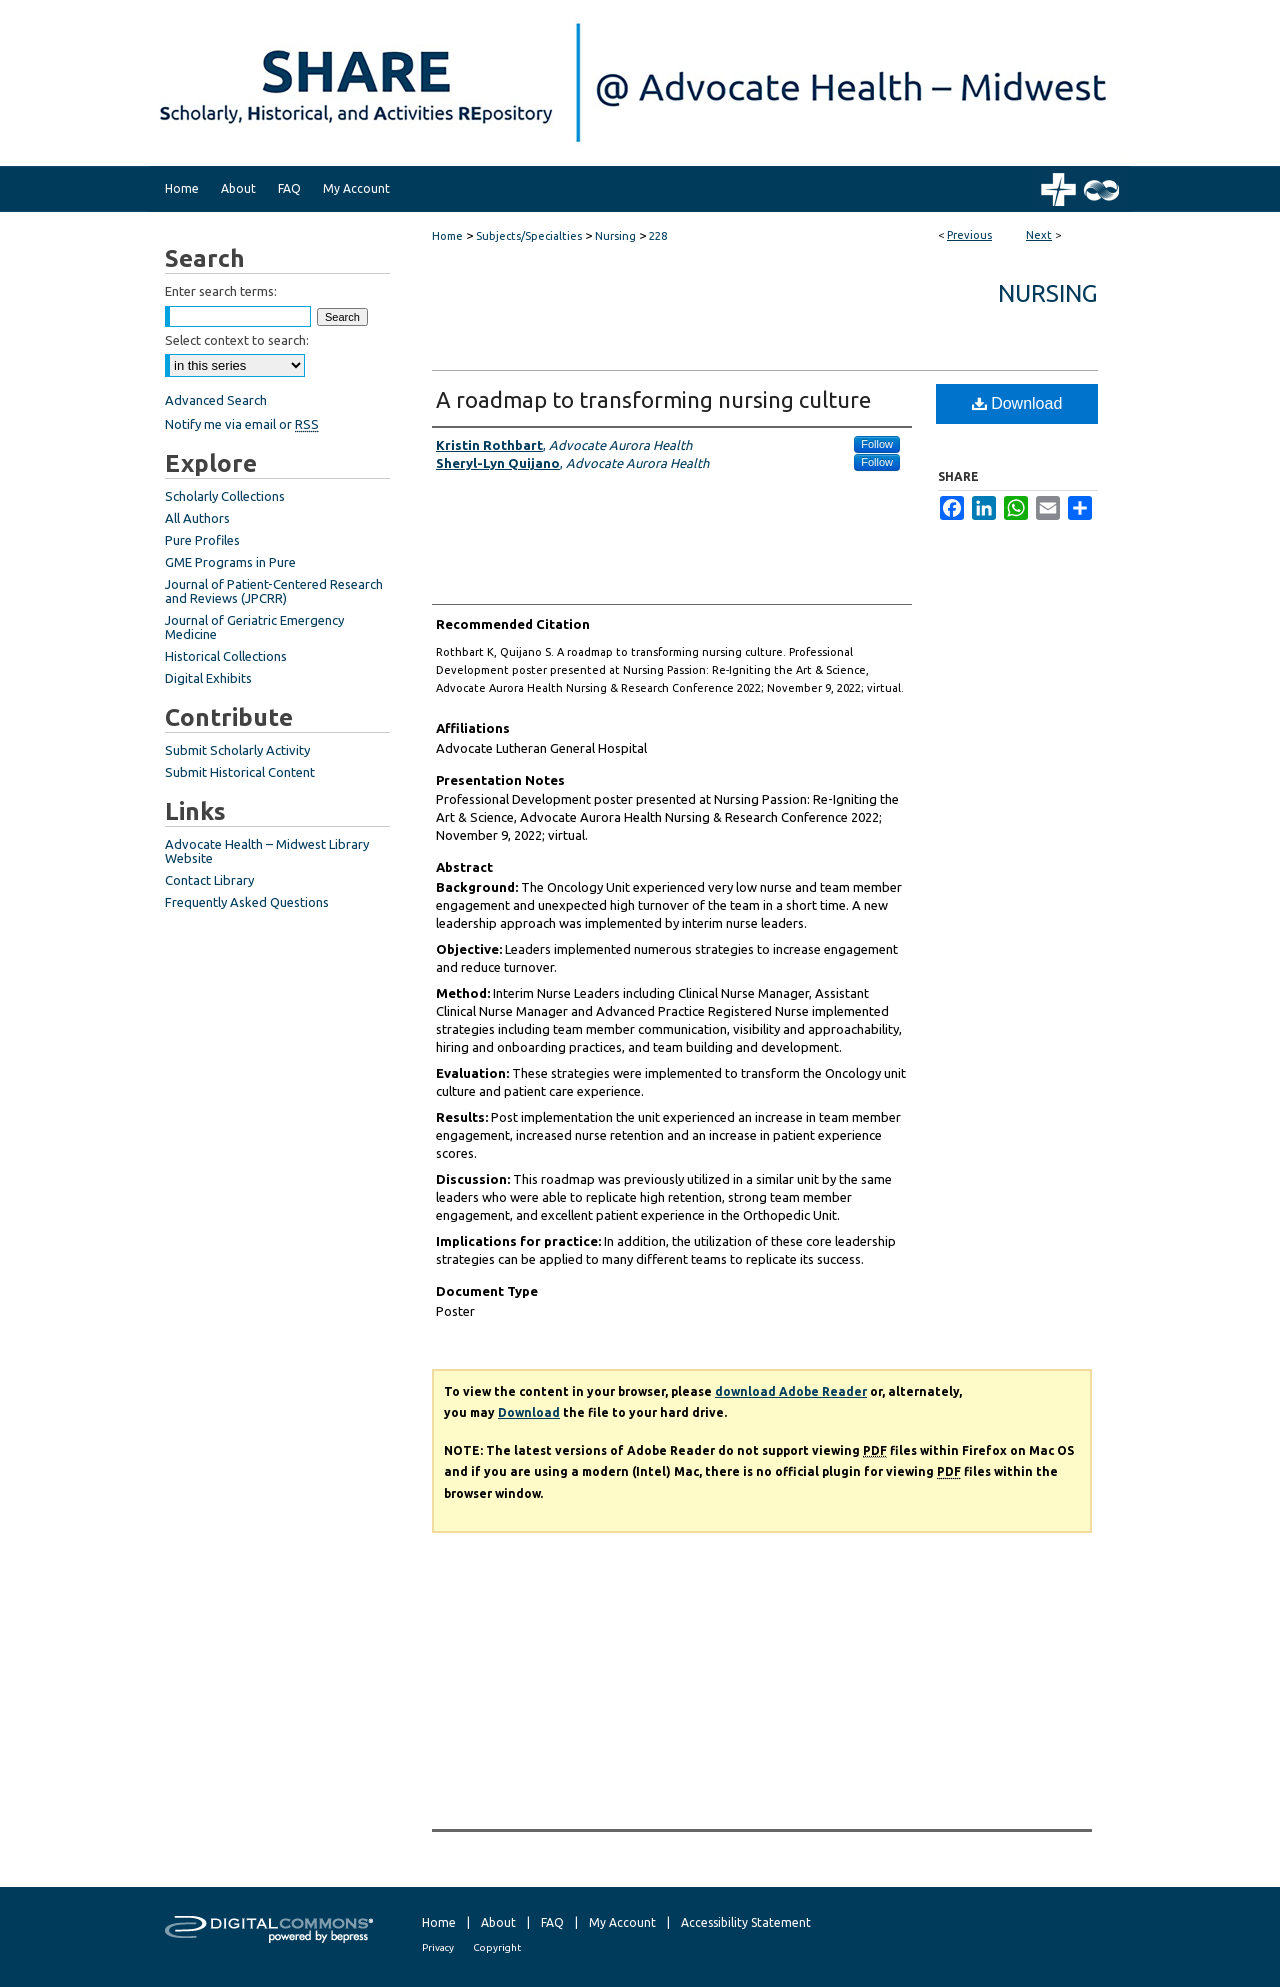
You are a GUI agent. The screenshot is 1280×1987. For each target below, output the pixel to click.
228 (658, 236)
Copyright (497, 1947)
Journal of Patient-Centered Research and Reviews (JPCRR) (274, 591)
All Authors (197, 518)
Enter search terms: (221, 291)
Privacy (438, 1947)
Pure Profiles (202, 540)
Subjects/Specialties (529, 236)
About (498, 1922)
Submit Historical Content (240, 772)
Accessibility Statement (746, 1922)
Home (447, 236)
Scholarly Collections (225, 496)
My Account (622, 1922)
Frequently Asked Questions (247, 902)
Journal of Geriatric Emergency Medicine (254, 627)
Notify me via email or (242, 424)
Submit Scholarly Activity (237, 750)
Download (1017, 403)
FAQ (552, 1922)
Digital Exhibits (208, 678)
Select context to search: (237, 340)
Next (1039, 235)
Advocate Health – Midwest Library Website (267, 851)
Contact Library (209, 880)
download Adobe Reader (791, 1391)
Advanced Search (216, 400)
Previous (969, 235)
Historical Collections (226, 656)
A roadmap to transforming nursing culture (653, 399)
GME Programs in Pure (230, 562)
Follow (877, 444)
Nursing (615, 236)
